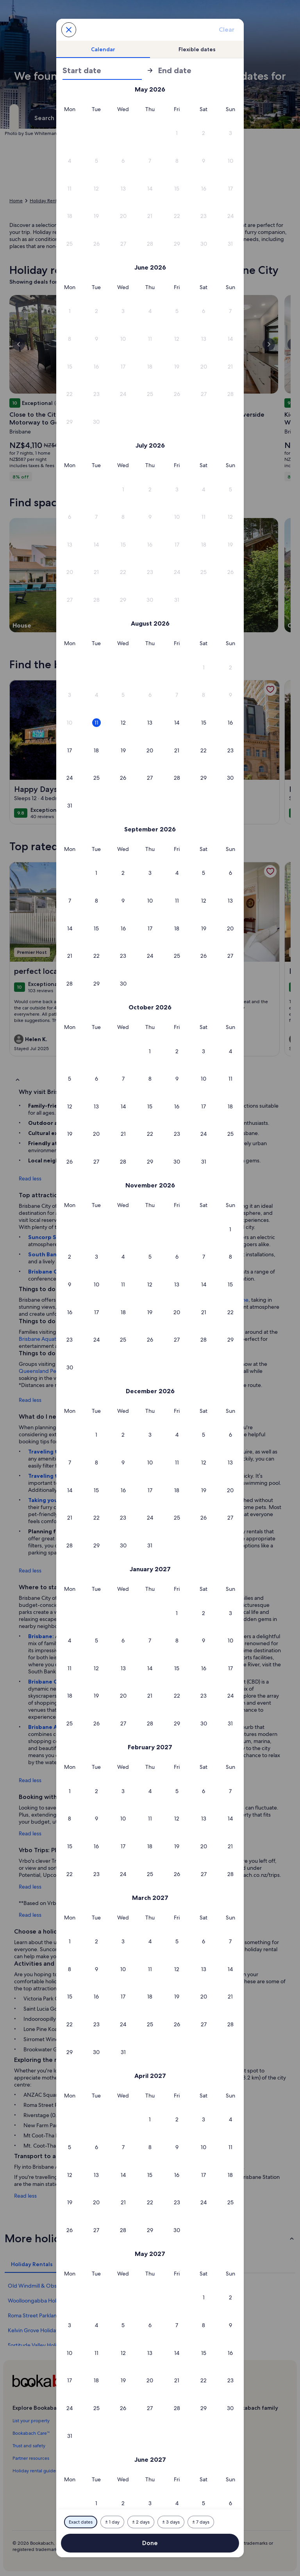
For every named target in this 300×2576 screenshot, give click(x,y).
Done (150, 2543)
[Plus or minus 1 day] (112, 2522)
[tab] (103, 49)
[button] (176, 133)
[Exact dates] (80, 2522)
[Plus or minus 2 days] (140, 2522)
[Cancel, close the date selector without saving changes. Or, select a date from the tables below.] (68, 29)
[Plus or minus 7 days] (201, 2522)
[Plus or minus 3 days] (170, 2522)
